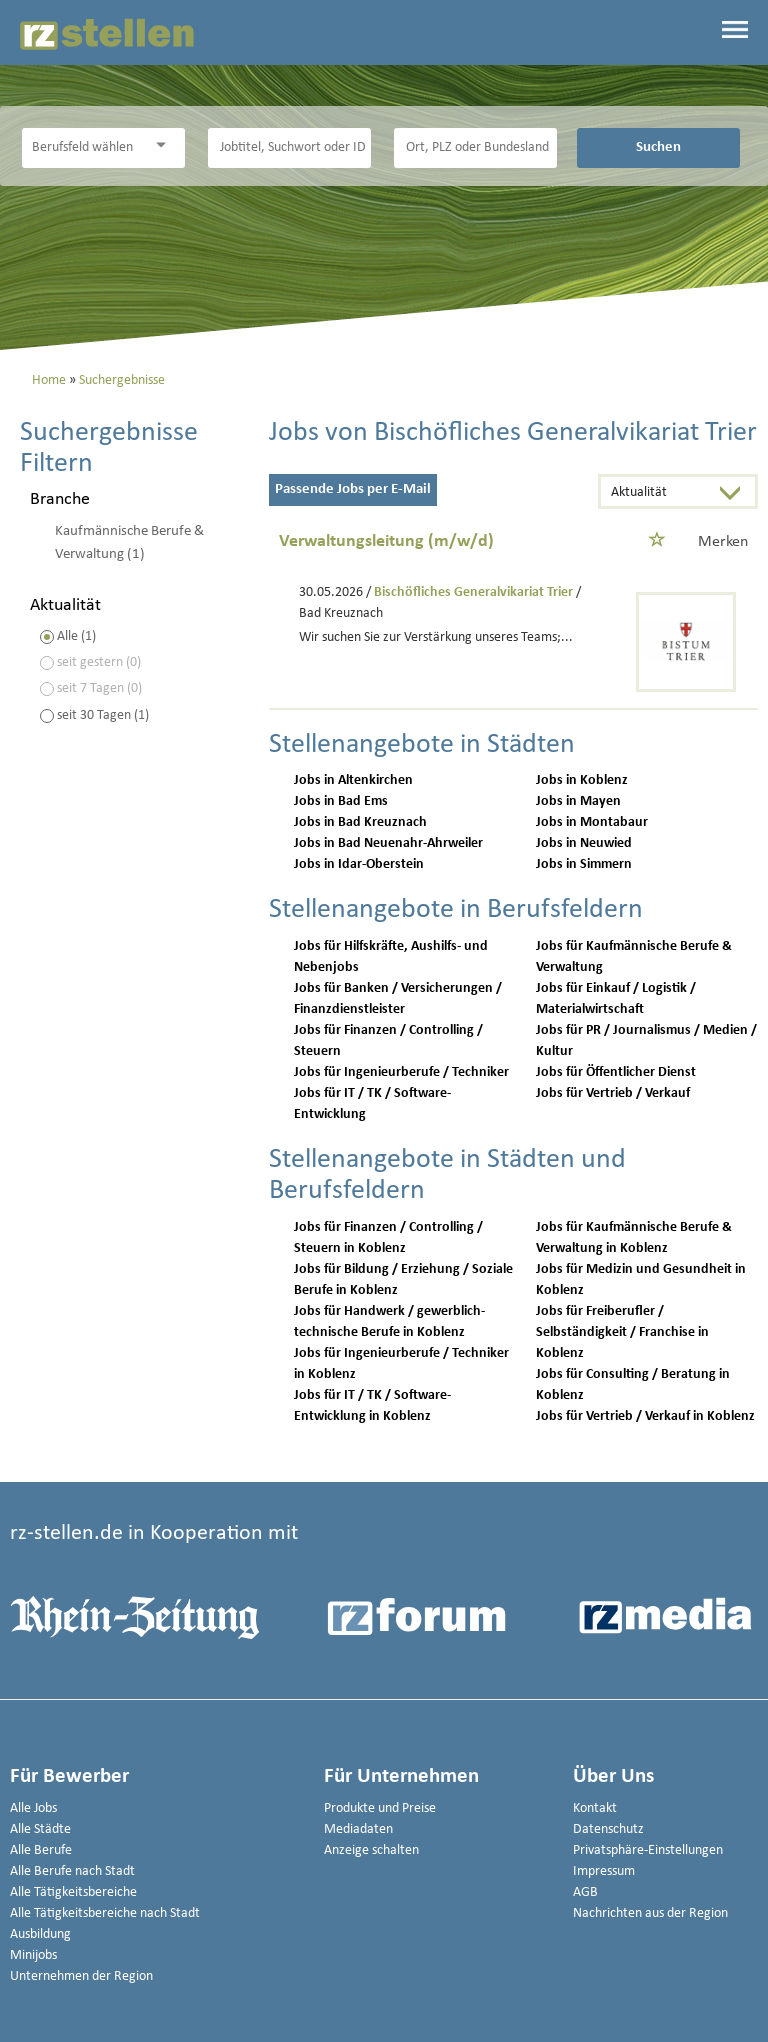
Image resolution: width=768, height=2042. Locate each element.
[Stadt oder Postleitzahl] (476, 148)
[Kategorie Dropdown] (165, 145)
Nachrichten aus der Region (650, 1913)
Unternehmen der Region (81, 1976)
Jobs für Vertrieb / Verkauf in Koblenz (645, 1416)
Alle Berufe (41, 1850)
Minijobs (33, 1955)
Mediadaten (358, 1829)
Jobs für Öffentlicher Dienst (616, 1072)
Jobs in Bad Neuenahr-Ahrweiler (388, 843)
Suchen (658, 147)
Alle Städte (40, 1829)
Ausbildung (40, 1934)
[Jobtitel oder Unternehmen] (290, 148)
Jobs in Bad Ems (341, 801)
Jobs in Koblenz (582, 780)
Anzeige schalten (371, 1850)
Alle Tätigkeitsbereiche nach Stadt (105, 1913)
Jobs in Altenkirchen (353, 780)
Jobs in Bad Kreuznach (360, 822)
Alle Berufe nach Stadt (72, 1871)
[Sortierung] (658, 493)
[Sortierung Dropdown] (735, 493)
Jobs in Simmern (584, 864)
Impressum (604, 1871)
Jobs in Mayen (578, 801)
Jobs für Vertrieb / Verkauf (613, 1093)
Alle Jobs (33, 1808)
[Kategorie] (84, 148)
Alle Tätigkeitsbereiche (73, 1892)
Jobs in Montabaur (592, 822)
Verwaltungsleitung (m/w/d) (386, 541)
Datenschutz (608, 1829)
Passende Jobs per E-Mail (353, 489)
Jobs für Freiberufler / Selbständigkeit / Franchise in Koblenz (622, 1332)
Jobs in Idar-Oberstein (359, 864)
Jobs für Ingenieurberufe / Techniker (401, 1072)
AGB (585, 1892)
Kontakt (595, 1808)
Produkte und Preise (380, 1808)
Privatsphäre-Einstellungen (648, 1850)
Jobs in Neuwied (584, 843)
